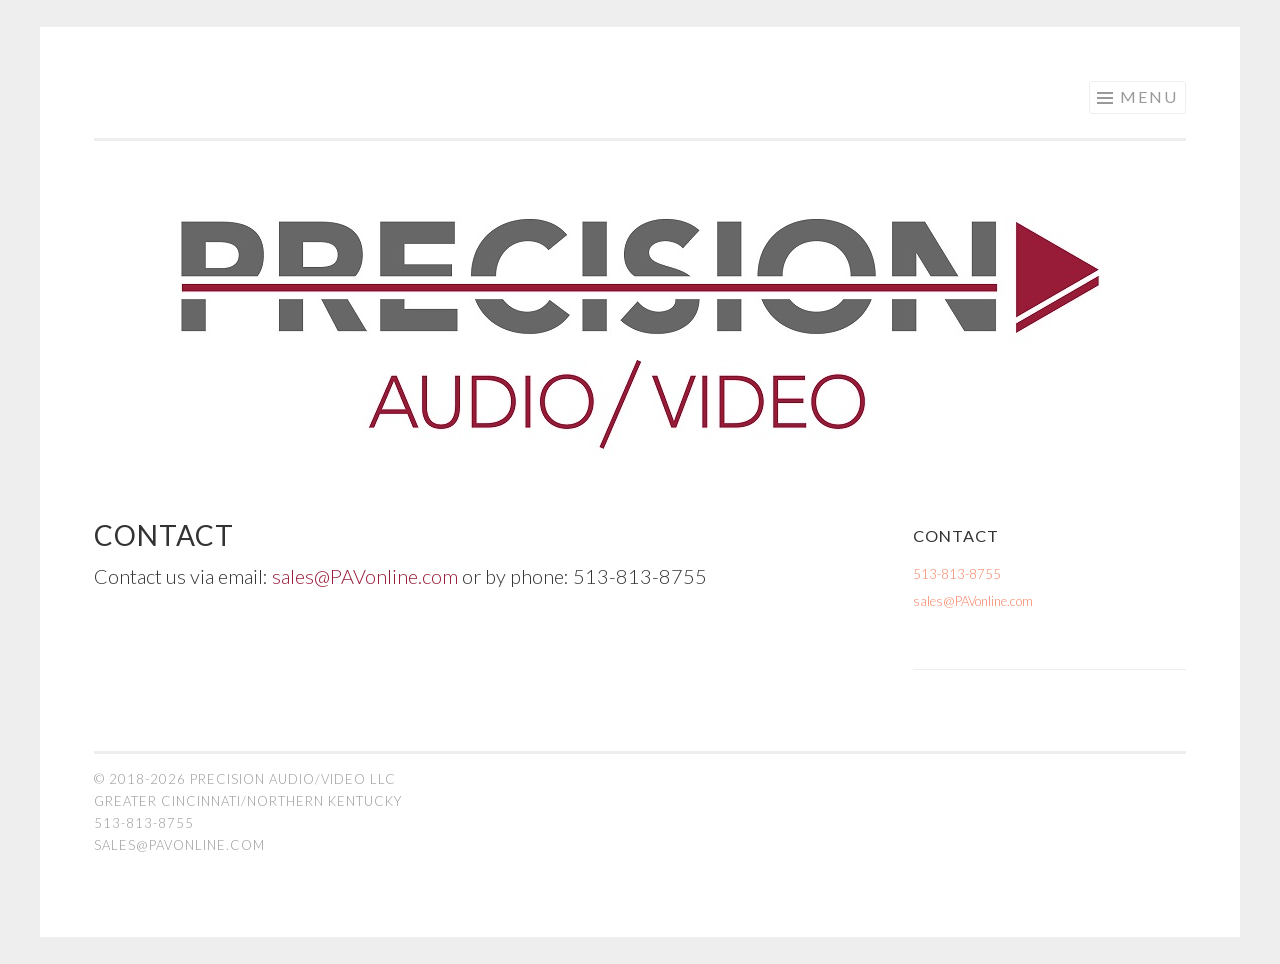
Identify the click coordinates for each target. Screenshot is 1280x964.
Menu (1149, 96)
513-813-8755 (957, 574)
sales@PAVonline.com (365, 576)
